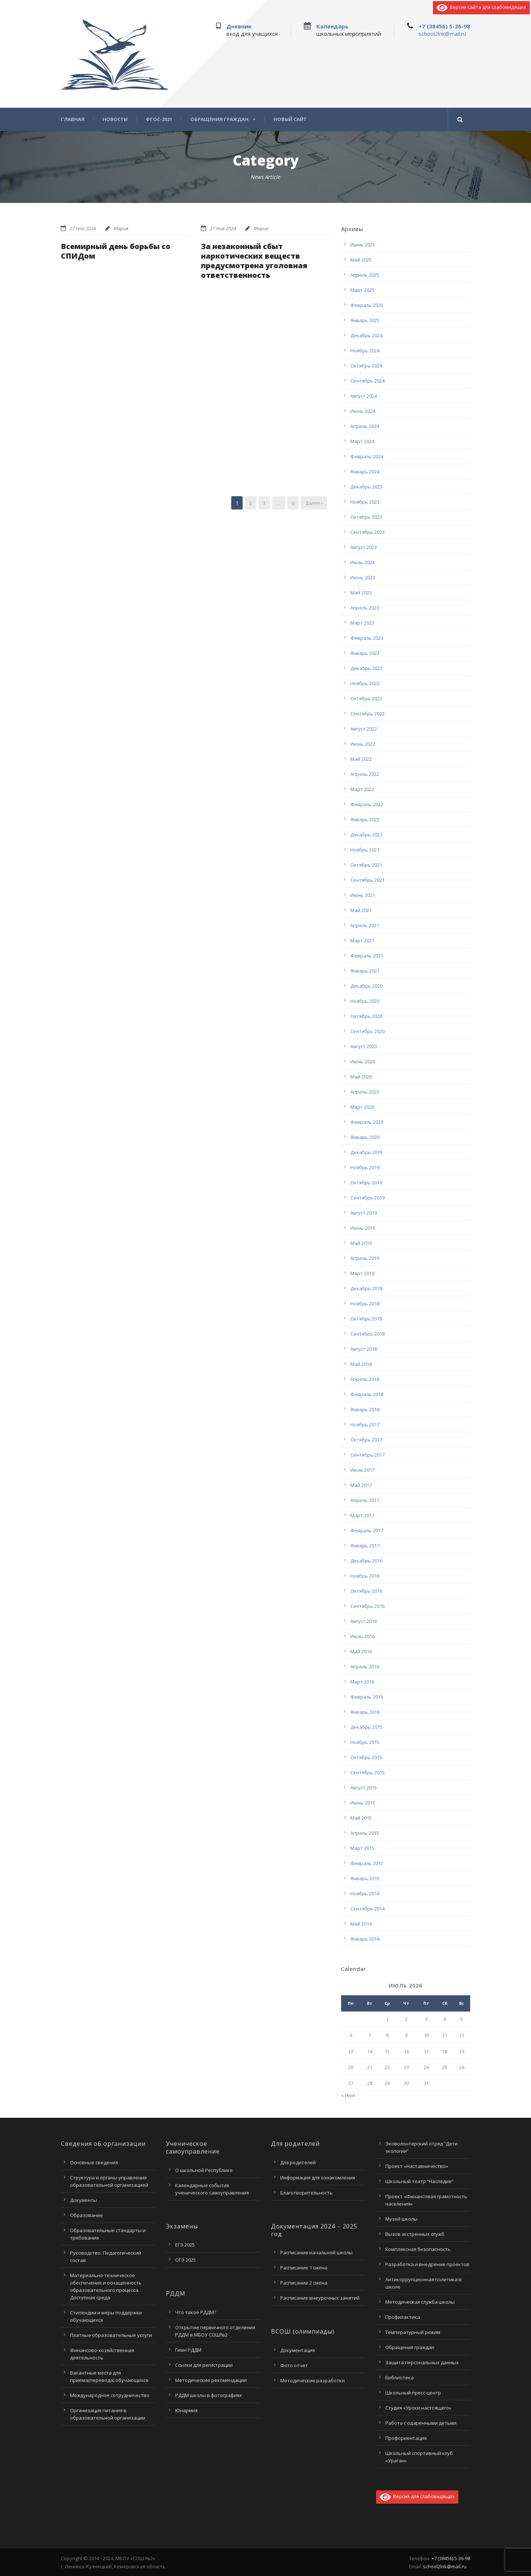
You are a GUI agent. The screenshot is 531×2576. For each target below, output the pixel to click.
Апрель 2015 (364, 1833)
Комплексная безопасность (418, 2249)
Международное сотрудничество (109, 2395)
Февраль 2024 (366, 456)
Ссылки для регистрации (204, 2365)
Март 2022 (362, 789)
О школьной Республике (204, 2170)
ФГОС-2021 (159, 119)
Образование (86, 2215)
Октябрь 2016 (366, 1591)
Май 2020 (361, 1076)
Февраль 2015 (366, 1863)
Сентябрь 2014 (367, 1908)
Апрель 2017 (364, 1500)
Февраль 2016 (366, 1696)
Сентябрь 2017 (367, 1454)
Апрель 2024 (364, 426)
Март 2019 (362, 1273)
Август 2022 (363, 728)
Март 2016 (362, 1681)
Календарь (332, 26)
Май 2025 (361, 259)
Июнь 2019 (362, 1228)
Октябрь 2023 (366, 517)
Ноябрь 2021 (364, 849)
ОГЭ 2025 (185, 2259)
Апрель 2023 (364, 607)
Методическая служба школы (420, 2302)
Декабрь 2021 (366, 834)
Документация (297, 2350)
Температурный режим (412, 2332)
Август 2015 (363, 1787)
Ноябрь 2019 (364, 1167)
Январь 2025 (364, 320)
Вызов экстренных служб (414, 2234)
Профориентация (406, 2438)
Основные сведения (94, 2162)
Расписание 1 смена (303, 2267)
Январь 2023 (364, 653)
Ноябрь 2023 (364, 501)
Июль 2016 (362, 1636)
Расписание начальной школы (316, 2252)
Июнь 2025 (362, 244)
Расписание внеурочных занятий (320, 2297)
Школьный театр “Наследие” (419, 2181)
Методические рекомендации (211, 2380)
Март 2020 (362, 1107)
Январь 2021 (364, 970)
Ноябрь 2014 (364, 1893)
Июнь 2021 (362, 895)
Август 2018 (363, 1349)
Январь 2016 (364, 1712)
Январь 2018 (364, 1409)
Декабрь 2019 (366, 1152)
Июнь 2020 (362, 1061)
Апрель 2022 (364, 774)
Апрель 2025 (364, 275)
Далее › (314, 503)
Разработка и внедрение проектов (427, 2264)
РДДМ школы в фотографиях (208, 2395)
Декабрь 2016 (366, 1560)
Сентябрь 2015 (367, 1772)
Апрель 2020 (364, 1091)
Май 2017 (361, 1485)
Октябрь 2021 (366, 864)
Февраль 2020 (366, 1122)
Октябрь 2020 (366, 1016)
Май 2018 (361, 1364)
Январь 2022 (364, 819)
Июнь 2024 (362, 411)
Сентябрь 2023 (367, 532)
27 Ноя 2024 (83, 228)
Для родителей (298, 2162)
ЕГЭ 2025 (185, 2244)
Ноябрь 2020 (364, 1001)
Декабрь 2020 (366, 986)
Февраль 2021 (366, 955)
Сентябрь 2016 (367, 1606)
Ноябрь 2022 (364, 683)
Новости (115, 119)
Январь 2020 (364, 1137)
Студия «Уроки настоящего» (418, 2407)
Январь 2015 (364, 1878)
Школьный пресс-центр (413, 2392)
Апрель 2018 (364, 1379)
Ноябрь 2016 (364, 1575)
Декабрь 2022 (366, 668)
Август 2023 (363, 547)
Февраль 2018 (366, 1394)
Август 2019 (363, 1212)
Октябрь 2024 (366, 365)
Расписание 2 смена (303, 2282)
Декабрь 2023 (366, 486)
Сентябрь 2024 (367, 380)
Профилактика (402, 2317)
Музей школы (401, 2219)
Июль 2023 (362, 562)
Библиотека (399, 2377)
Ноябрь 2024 (364, 350)
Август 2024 (363, 396)
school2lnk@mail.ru (442, 33)
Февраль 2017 (366, 1530)
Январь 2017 (364, 1545)
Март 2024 (362, 441)
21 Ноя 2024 (223, 228)
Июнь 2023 (362, 577)
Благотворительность (306, 2192)
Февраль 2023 (366, 638)
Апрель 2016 (364, 1666)
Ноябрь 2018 (364, 1303)
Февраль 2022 (366, 804)
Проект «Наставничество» (416, 2166)
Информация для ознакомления (317, 2177)
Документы (83, 2200)
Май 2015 (361, 1817)
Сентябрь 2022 (367, 713)
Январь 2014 (364, 1939)
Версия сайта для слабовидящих (481, 7)
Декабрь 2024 (366, 335)
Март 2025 (362, 290)
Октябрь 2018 (366, 1318)
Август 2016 (363, 1621)
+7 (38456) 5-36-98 (444, 26)
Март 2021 (362, 940)
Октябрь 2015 (366, 1757)
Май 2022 (361, 759)
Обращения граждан (219, 119)
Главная (72, 119)
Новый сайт (290, 119)
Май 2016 (361, 1651)
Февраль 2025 (366, 305)
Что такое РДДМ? (195, 2312)
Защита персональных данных (422, 2362)
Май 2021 (361, 910)
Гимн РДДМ (188, 2350)
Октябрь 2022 (366, 698)
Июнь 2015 (362, 1802)
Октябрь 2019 (366, 1182)
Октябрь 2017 (366, 1439)
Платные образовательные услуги (111, 2335)
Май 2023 (361, 592)
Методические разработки (312, 2380)
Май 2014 (361, 1923)
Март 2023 (362, 622)
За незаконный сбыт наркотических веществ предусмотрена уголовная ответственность (254, 260)
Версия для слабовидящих (417, 2496)
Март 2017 (362, 1515)
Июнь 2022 (362, 743)
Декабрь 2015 (366, 1727)
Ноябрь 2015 (364, 1742)
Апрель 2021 (364, 925)
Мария (121, 228)
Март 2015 (362, 1848)
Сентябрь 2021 (367, 880)
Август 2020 (363, 1046)
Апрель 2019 (364, 1258)
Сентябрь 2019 (367, 1197)
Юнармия (186, 2410)
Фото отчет (294, 2365)
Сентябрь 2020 (367, 1031)
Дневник (238, 26)
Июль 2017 (362, 1470)
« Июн (348, 2095)
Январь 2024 (364, 471)
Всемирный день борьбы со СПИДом (115, 251)
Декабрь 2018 (366, 1288)
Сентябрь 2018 (367, 1333)
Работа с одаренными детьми (421, 2423)
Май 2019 (361, 1243)
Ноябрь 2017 (364, 1424)
